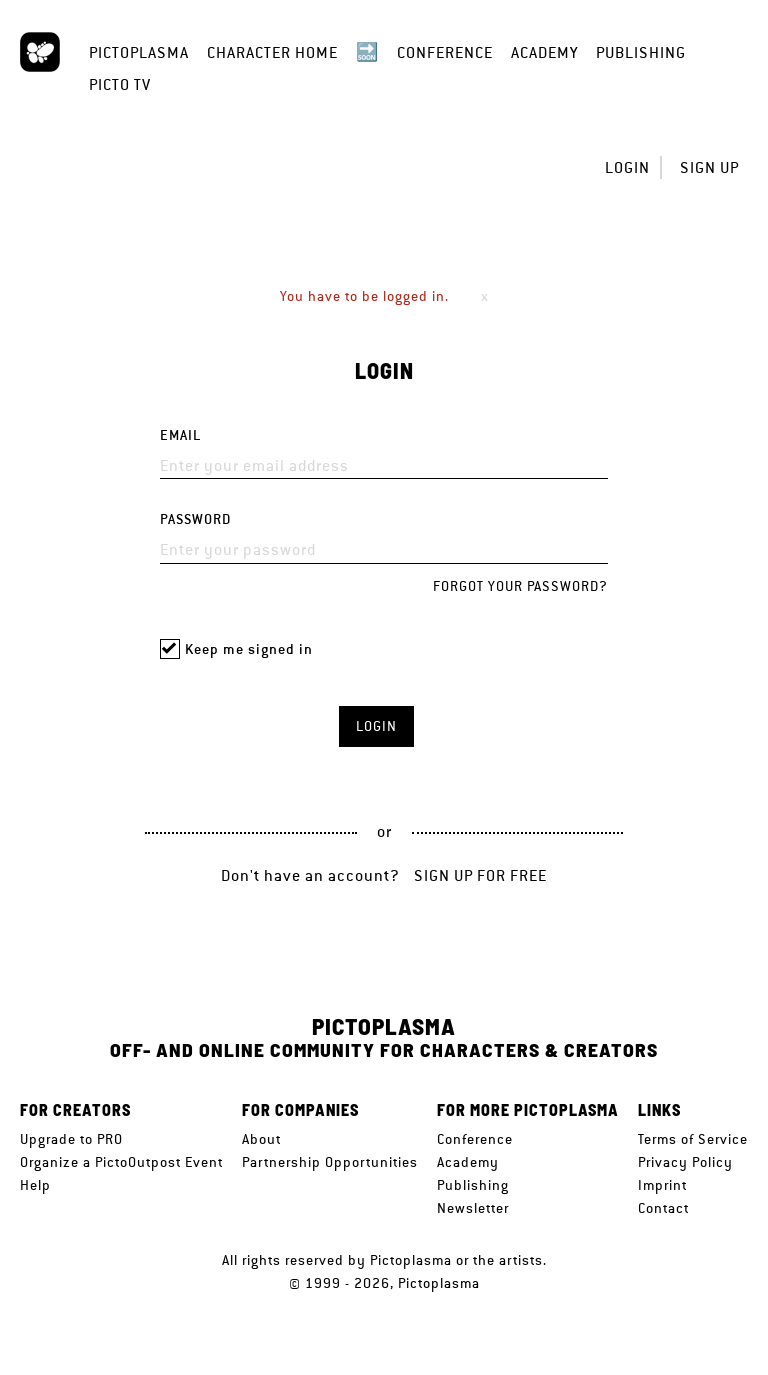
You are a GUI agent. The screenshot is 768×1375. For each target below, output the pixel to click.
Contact (663, 1208)
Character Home (272, 52)
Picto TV (120, 84)
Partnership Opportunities (330, 1162)
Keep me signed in (249, 649)
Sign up (709, 167)
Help (35, 1185)
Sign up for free (480, 875)
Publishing (641, 52)
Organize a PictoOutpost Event (121, 1162)
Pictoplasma (139, 52)
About (261, 1139)
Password (195, 519)
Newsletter (473, 1208)
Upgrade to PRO (71, 1139)
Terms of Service (693, 1139)
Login (627, 167)
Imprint (662, 1185)
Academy (544, 52)
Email (180, 435)
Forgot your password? (520, 586)
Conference (445, 52)
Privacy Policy (685, 1162)
